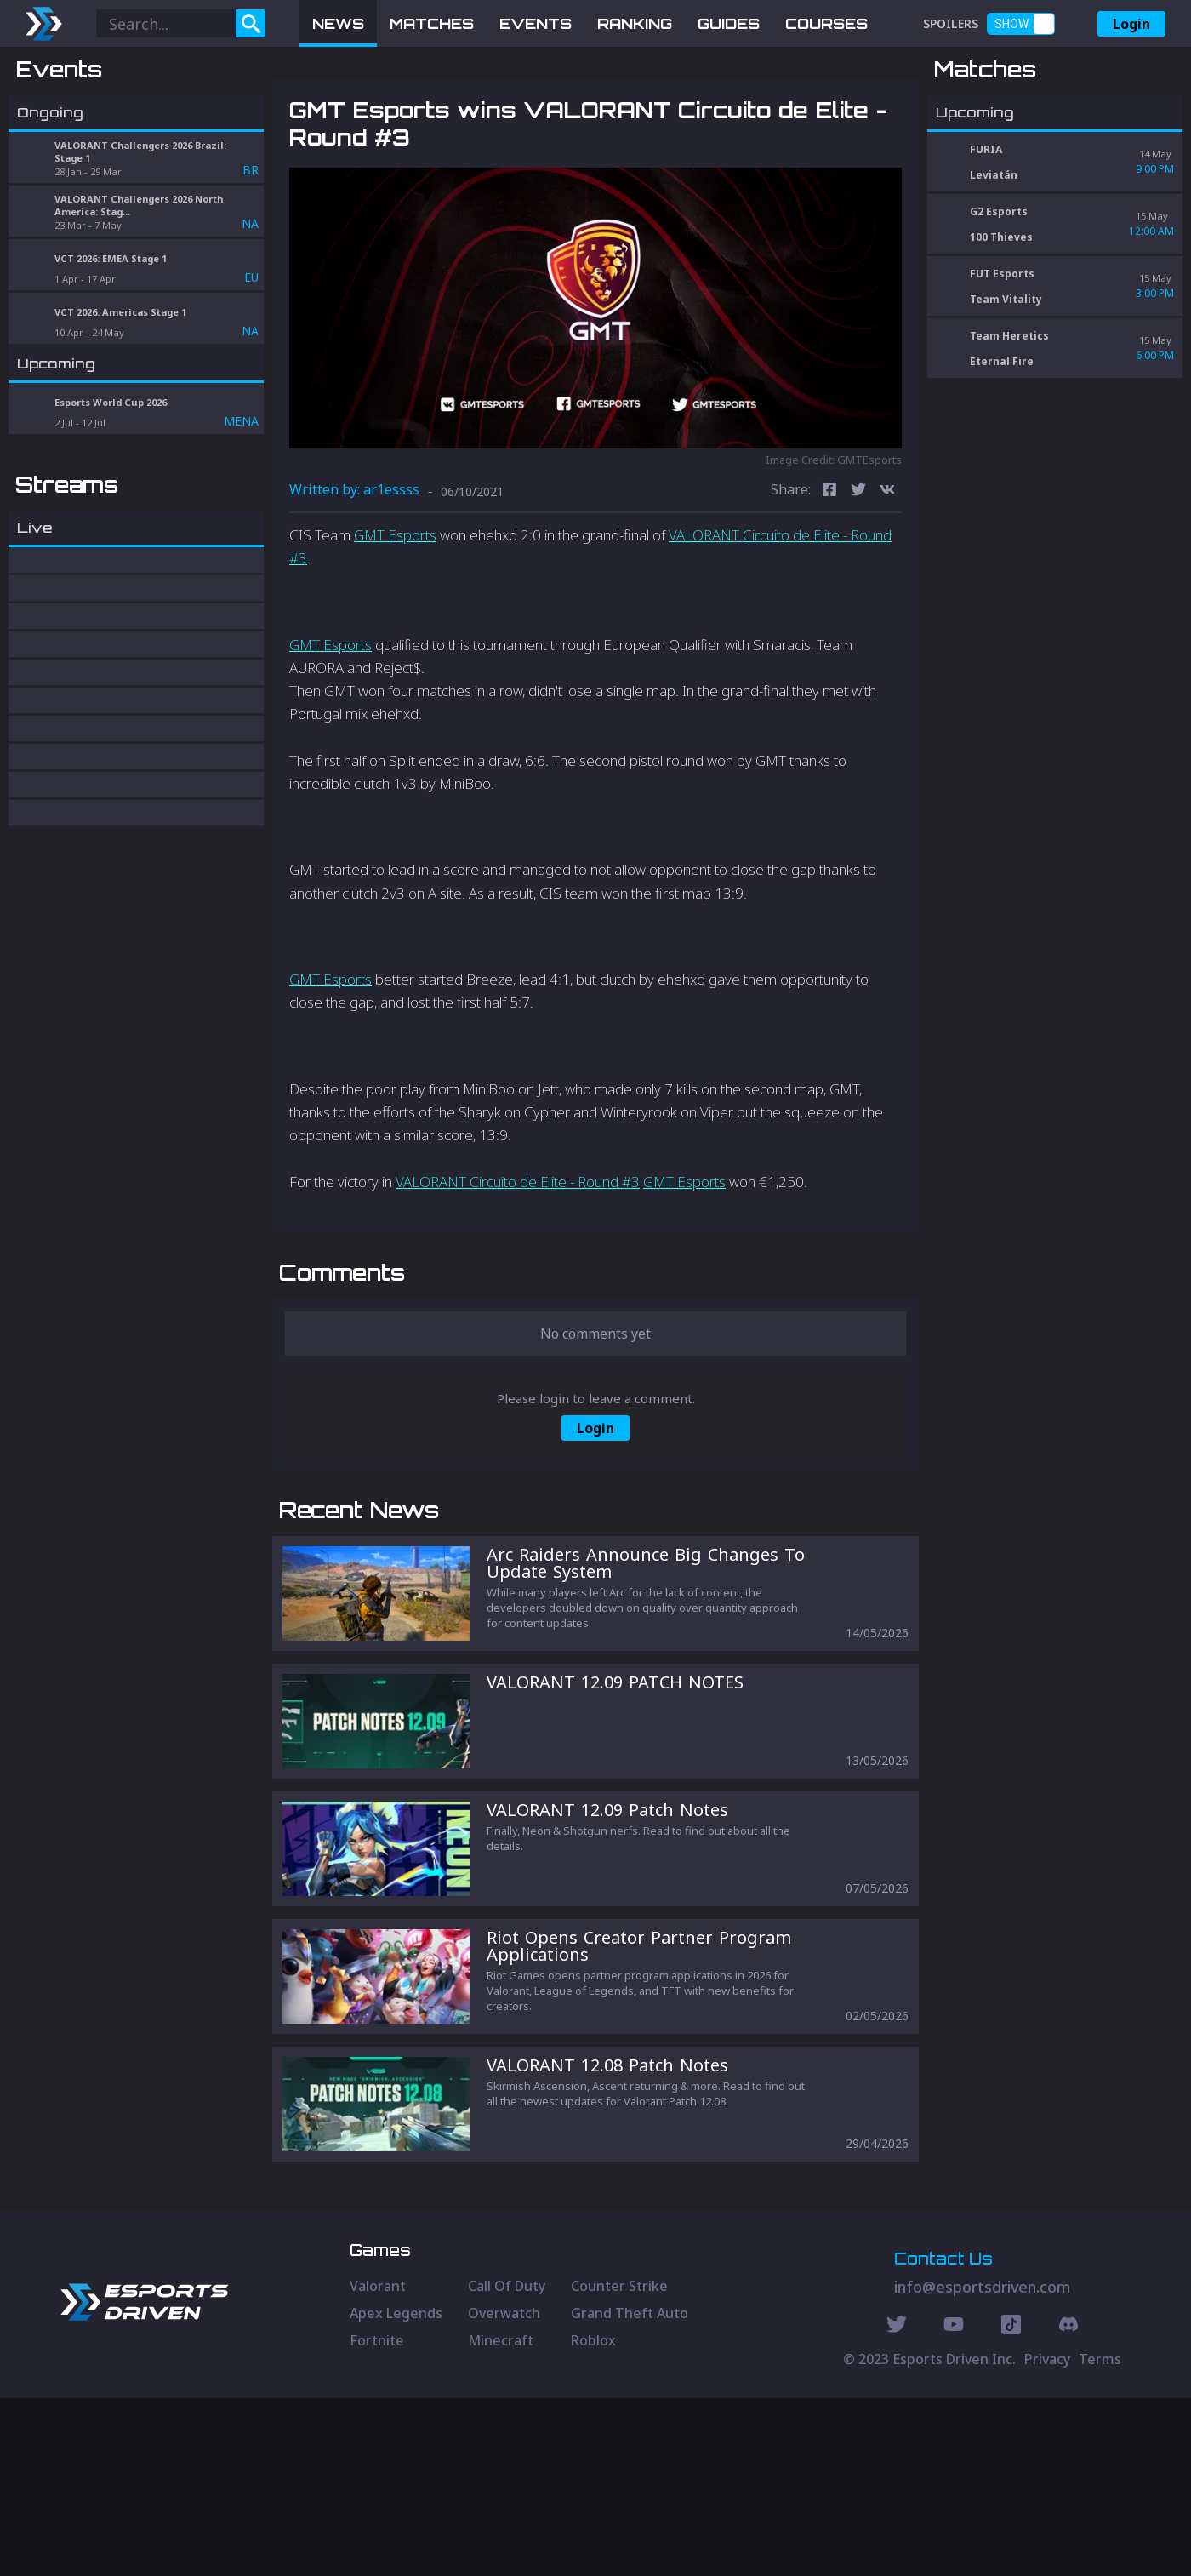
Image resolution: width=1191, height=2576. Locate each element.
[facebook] (829, 580)
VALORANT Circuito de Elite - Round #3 (518, 1270)
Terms (1100, 2536)
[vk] (887, 580)
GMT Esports (395, 623)
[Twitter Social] (896, 2504)
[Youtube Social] (953, 2504)
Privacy (1047, 2536)
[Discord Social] (1011, 2504)
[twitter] (858, 580)
